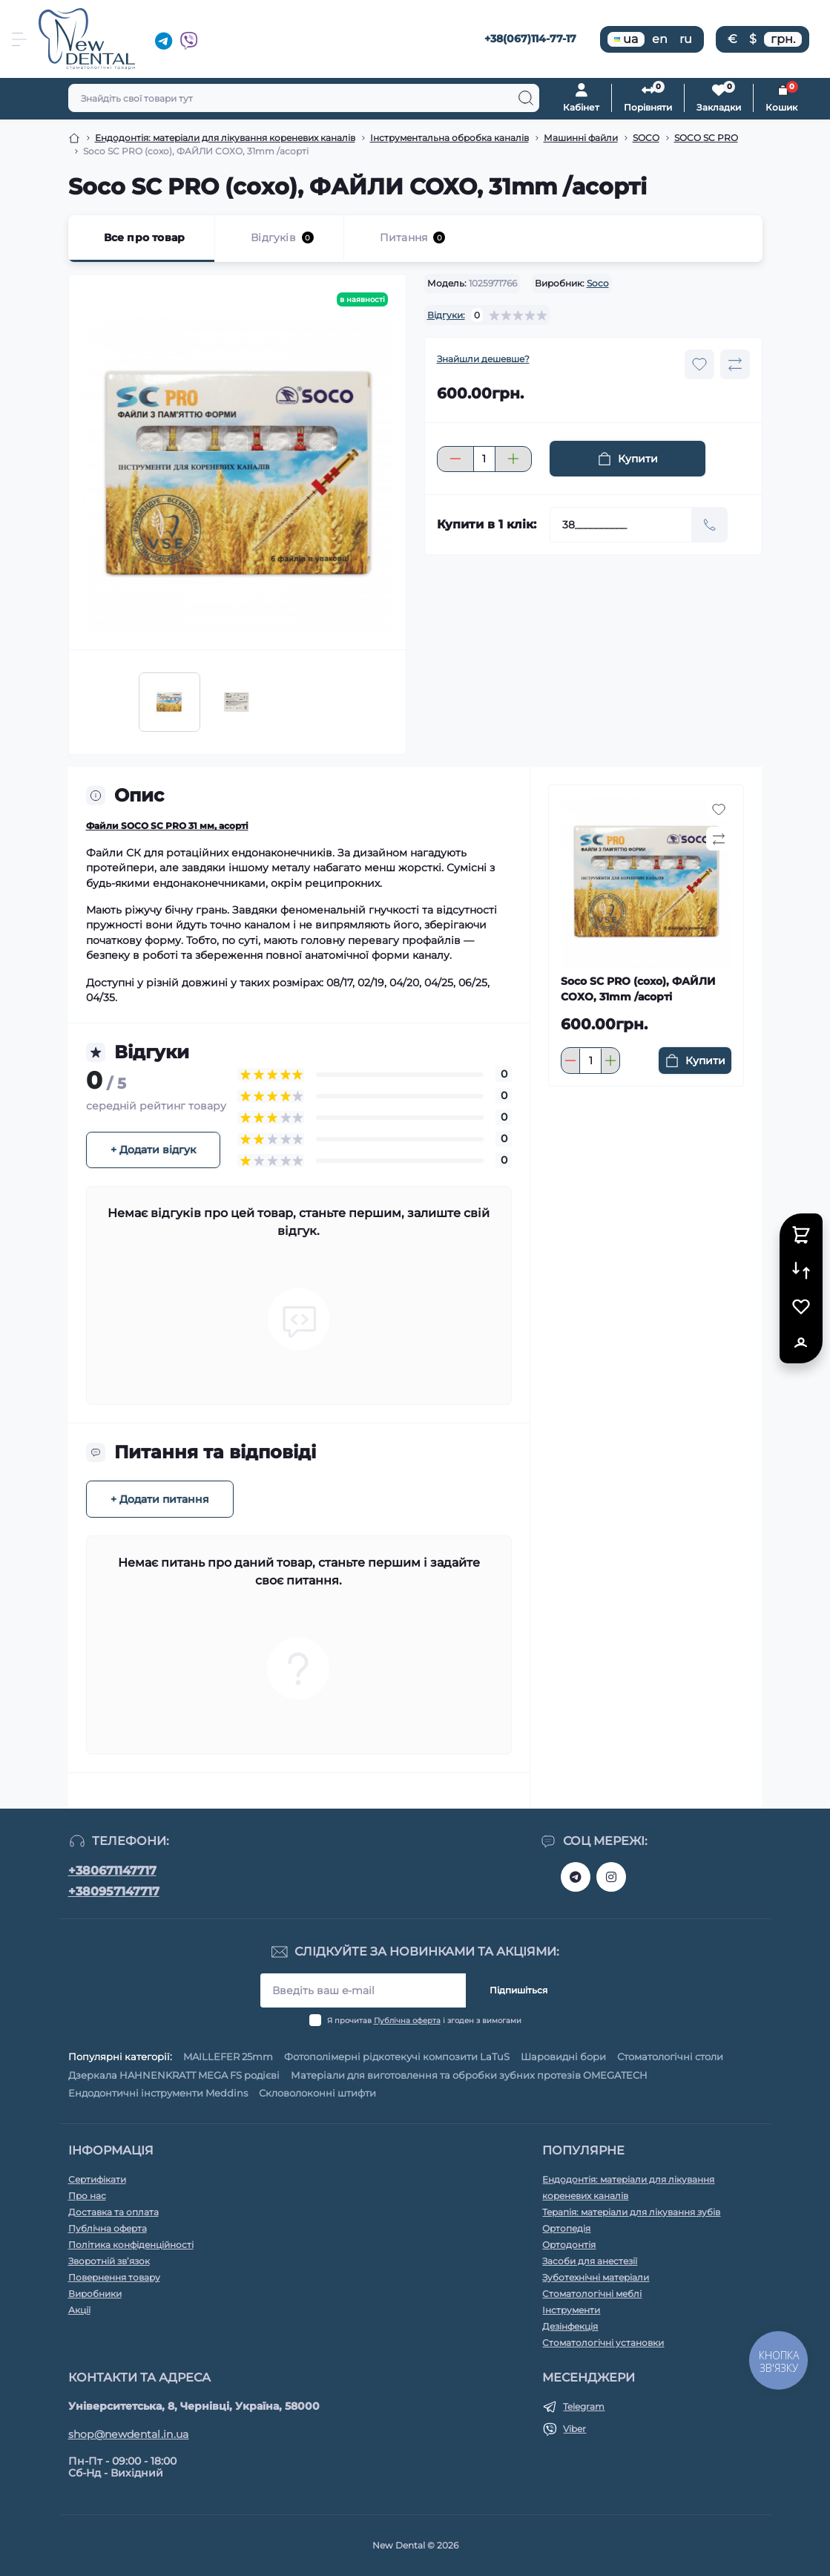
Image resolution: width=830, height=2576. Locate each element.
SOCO (646, 137)
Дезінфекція (570, 2326)
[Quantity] (484, 459)
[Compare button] (735, 364)
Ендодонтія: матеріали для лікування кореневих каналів (225, 137)
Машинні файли (581, 137)
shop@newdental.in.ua (128, 2434)
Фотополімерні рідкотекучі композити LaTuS (397, 2056)
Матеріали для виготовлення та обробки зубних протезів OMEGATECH (469, 2075)
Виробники (95, 2293)
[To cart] (695, 1060)
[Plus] (513, 458)
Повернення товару (114, 2277)
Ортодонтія (569, 2244)
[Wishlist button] (699, 364)
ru (685, 39)
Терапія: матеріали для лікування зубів (631, 2212)
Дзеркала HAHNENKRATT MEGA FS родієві (174, 2075)
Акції (79, 2310)
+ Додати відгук (153, 1149)
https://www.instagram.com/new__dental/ (611, 1877)
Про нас (87, 2195)
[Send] (710, 525)
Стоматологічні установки (603, 2342)
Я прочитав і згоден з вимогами (424, 2020)
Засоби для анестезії (589, 2261)
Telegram (584, 2406)
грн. (783, 39)
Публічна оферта (407, 2020)
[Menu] (19, 39)
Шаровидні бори (563, 2056)
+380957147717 (113, 1891)
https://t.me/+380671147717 (576, 1877)
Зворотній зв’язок (109, 2261)
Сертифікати (97, 2179)
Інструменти (571, 2310)
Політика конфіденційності (131, 2244)
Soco (598, 283)
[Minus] (455, 458)
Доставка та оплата (113, 2212)
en (660, 39)
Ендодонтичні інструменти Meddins (158, 2093)
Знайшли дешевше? (483, 358)
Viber (574, 2428)
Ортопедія (566, 2228)
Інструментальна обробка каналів (449, 137)
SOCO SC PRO (706, 137)
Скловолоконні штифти (317, 2093)
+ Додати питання (160, 1499)
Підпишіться (518, 1990)
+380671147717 (112, 1871)
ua (626, 39)
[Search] (526, 98)
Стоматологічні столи (670, 2056)
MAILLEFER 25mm (228, 2056)
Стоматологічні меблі (592, 2293)
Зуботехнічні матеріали (595, 2277)
